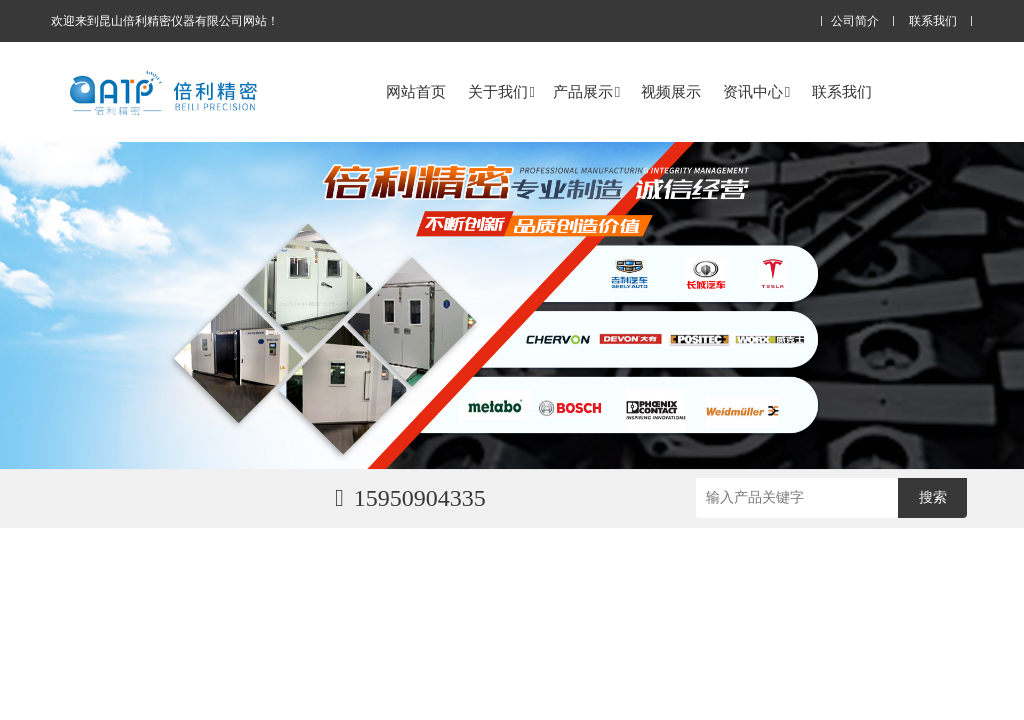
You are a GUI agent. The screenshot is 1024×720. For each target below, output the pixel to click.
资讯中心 (756, 91)
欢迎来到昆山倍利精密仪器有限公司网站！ (165, 21)
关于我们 (501, 91)
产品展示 (586, 91)
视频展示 (671, 91)
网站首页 (416, 91)
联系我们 (933, 21)
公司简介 (855, 21)
